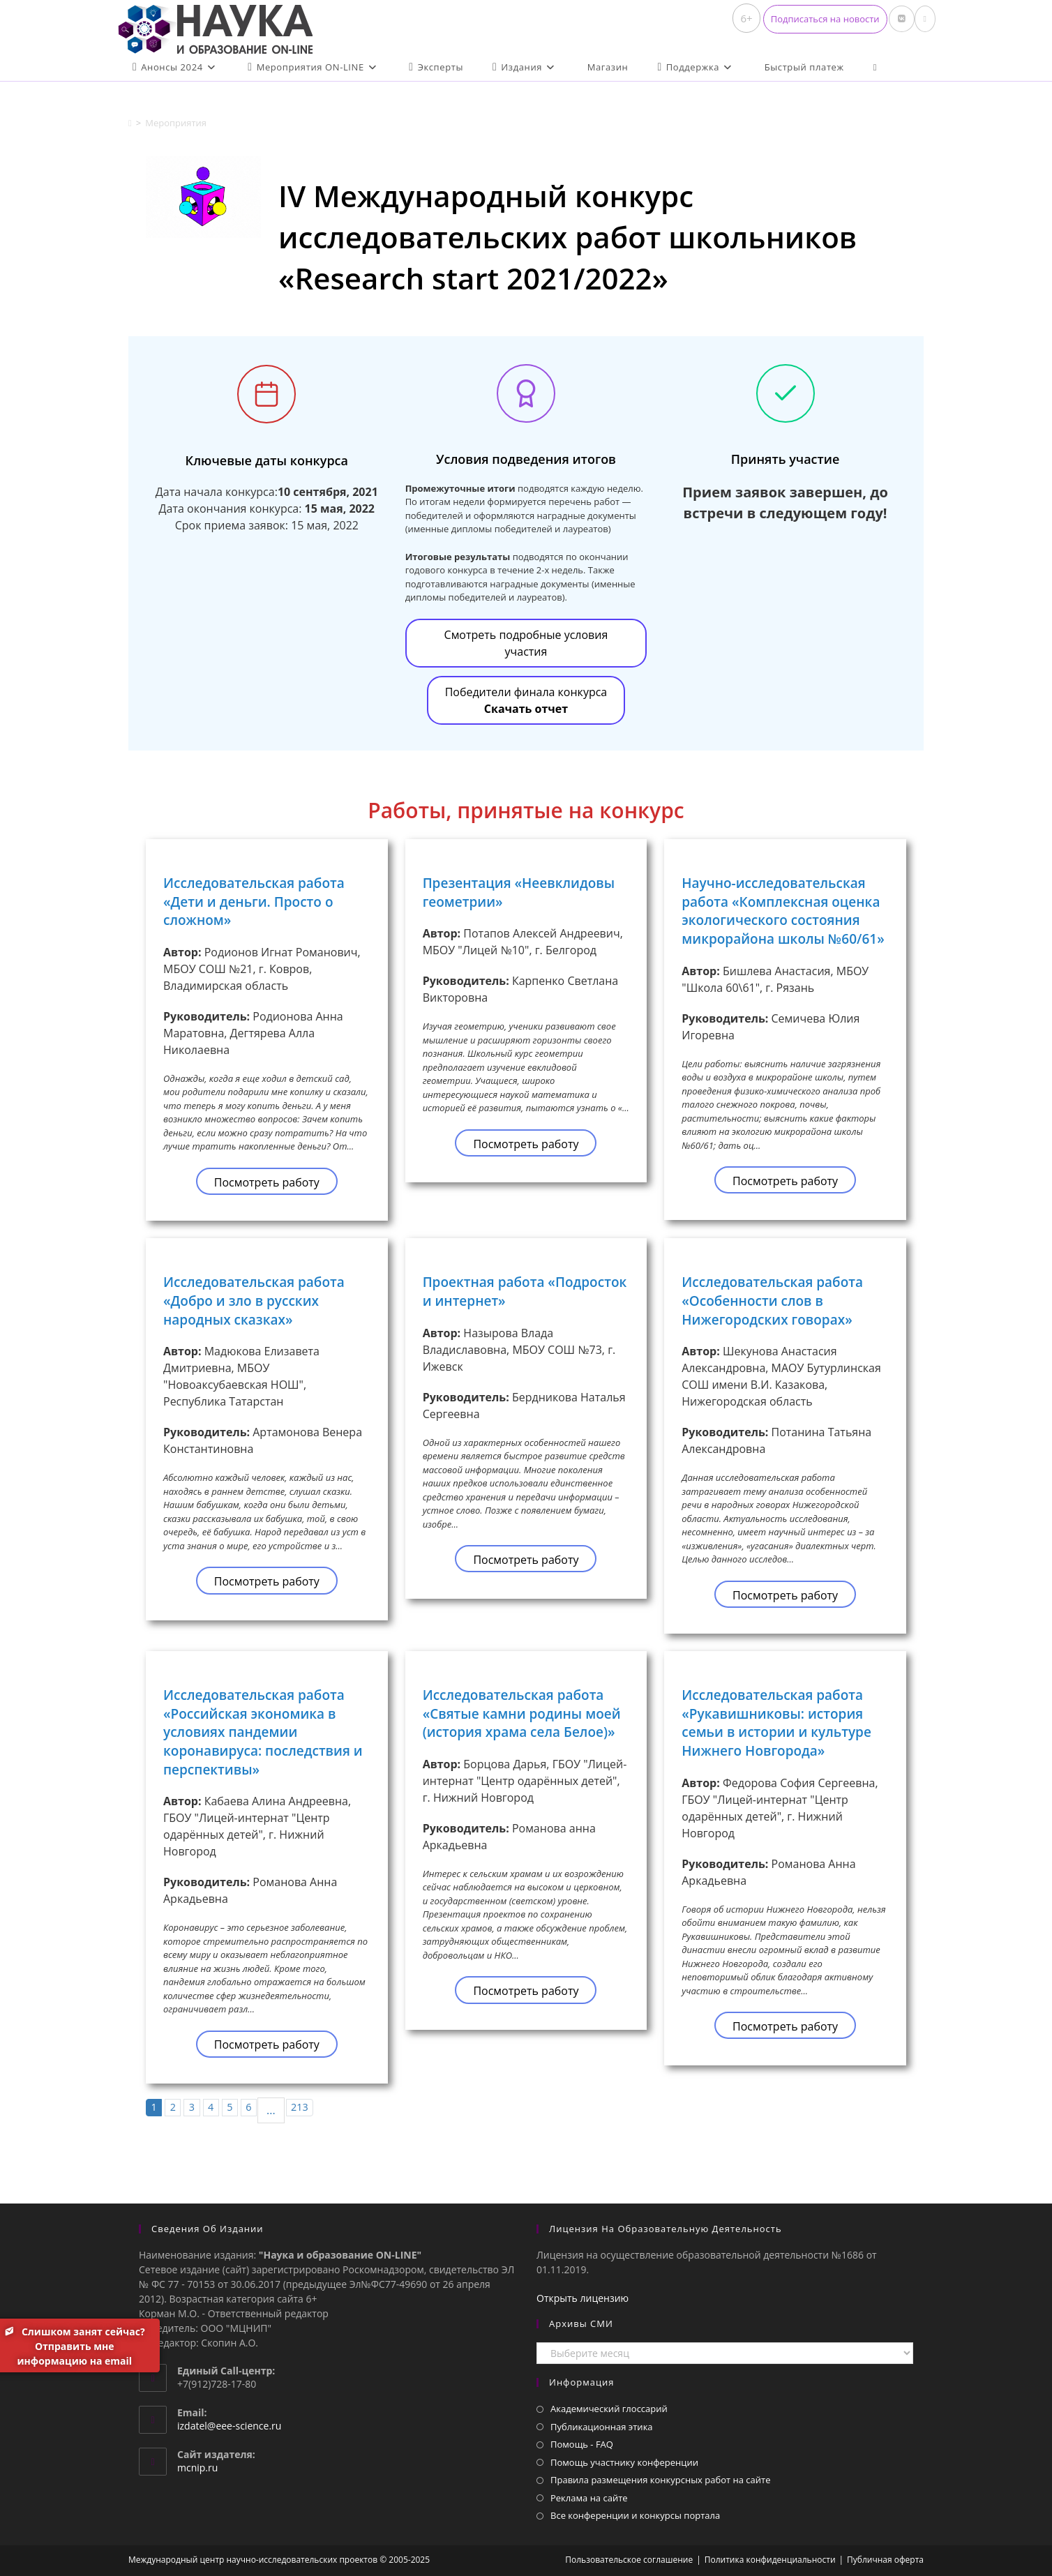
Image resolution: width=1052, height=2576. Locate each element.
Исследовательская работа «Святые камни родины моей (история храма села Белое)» (522, 1713)
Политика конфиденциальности (770, 2560)
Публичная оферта (885, 2560)
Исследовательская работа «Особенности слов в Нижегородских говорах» (772, 1300)
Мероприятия (175, 122)
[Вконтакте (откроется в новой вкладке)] (902, 19)
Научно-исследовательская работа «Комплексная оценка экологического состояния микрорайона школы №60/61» (783, 911)
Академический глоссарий (609, 2408)
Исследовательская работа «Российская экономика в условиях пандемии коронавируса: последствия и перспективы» (263, 1732)
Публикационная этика (601, 2426)
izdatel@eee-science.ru (229, 2425)
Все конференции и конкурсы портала (635, 2515)
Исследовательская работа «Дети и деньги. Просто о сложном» (254, 901)
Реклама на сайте (589, 2498)
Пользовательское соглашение (629, 2560)
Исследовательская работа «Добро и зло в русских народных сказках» (254, 1300)
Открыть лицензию (582, 2298)
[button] (825, 19)
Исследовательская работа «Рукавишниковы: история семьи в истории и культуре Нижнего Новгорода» (776, 1723)
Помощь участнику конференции (624, 2462)
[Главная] (130, 122)
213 (299, 2107)
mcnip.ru (197, 2467)
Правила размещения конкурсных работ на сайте (660, 2479)
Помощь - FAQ (581, 2444)
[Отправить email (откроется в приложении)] (925, 19)
